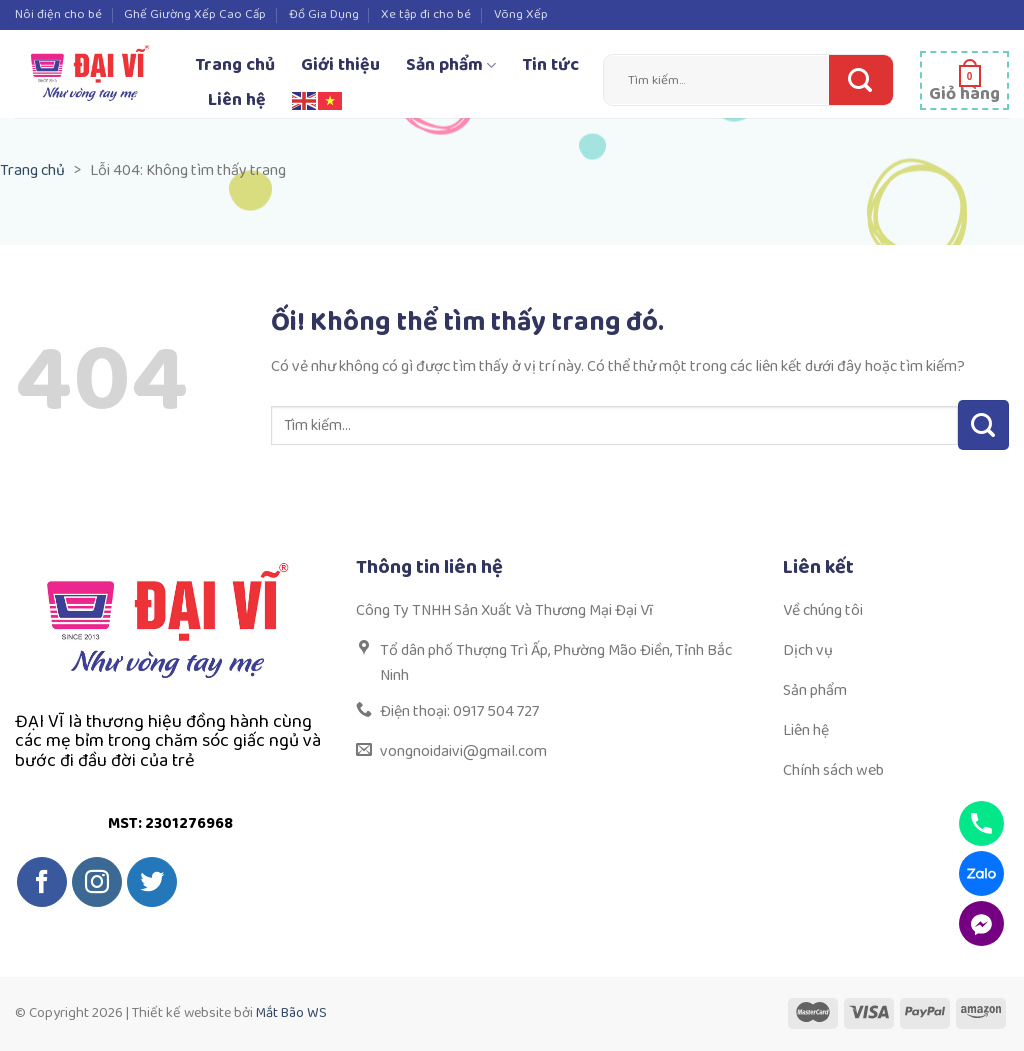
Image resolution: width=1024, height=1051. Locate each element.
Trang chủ (235, 65)
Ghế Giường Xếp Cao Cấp (195, 14)
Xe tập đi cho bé (426, 14)
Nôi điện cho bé (58, 14)
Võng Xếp (521, 14)
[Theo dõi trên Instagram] (97, 882)
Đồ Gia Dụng (324, 14)
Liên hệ (237, 100)
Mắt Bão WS (291, 1013)
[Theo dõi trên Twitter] (152, 882)
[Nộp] (856, 80)
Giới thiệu (340, 65)
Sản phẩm (451, 65)
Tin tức (550, 65)
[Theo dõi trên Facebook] (42, 882)
